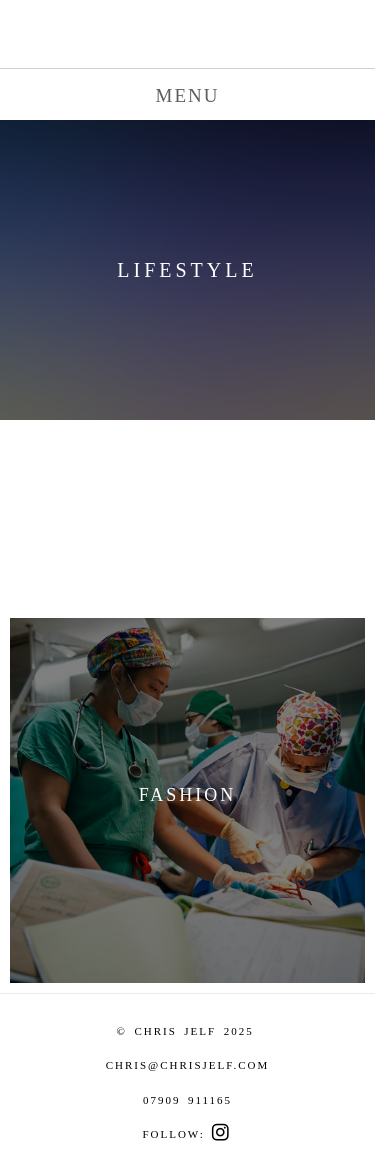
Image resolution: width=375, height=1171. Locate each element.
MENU (188, 95)
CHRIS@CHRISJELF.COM (188, 1065)
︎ (221, 1133)
